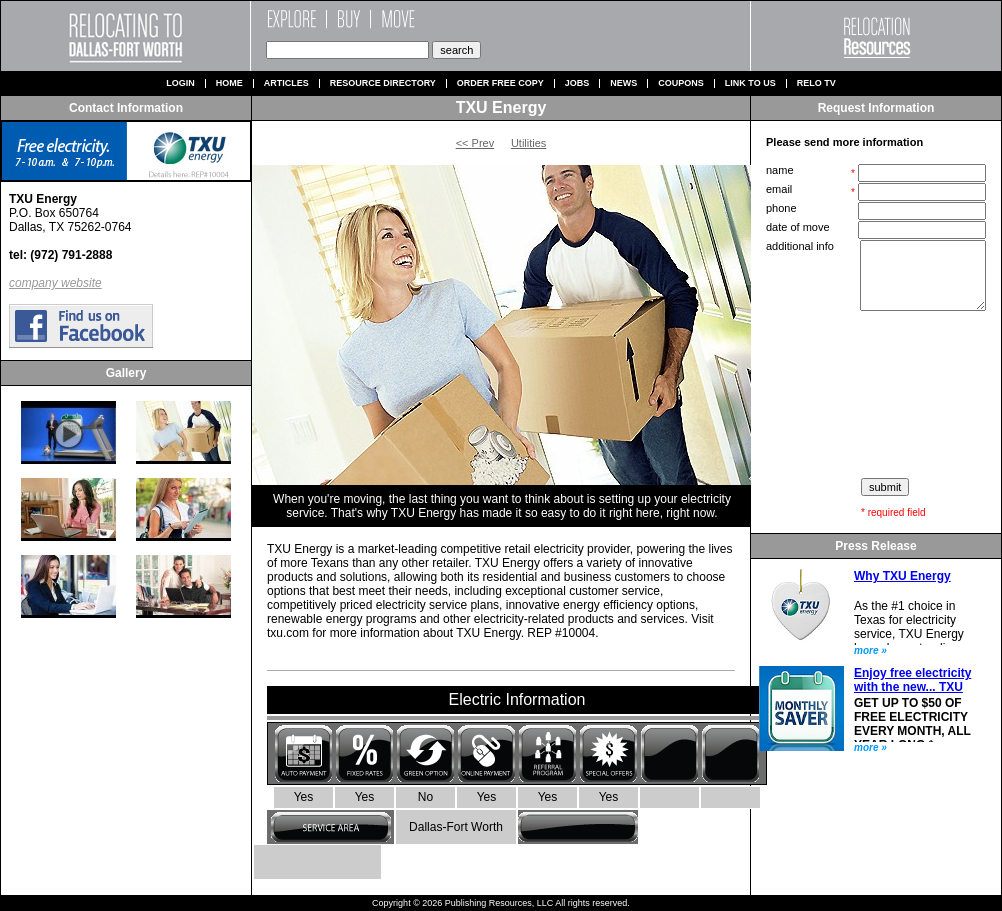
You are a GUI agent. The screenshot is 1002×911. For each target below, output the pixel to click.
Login (180, 83)
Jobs (577, 83)
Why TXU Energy (902, 576)
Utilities (528, 143)
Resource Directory (383, 83)
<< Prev (475, 143)
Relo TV (816, 83)
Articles (286, 83)
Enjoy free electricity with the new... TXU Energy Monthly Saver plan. (912, 694)
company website (55, 283)
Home (229, 83)
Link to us (750, 83)
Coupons (681, 83)
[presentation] (878, 395)
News (623, 83)
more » (870, 650)
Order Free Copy (500, 83)
